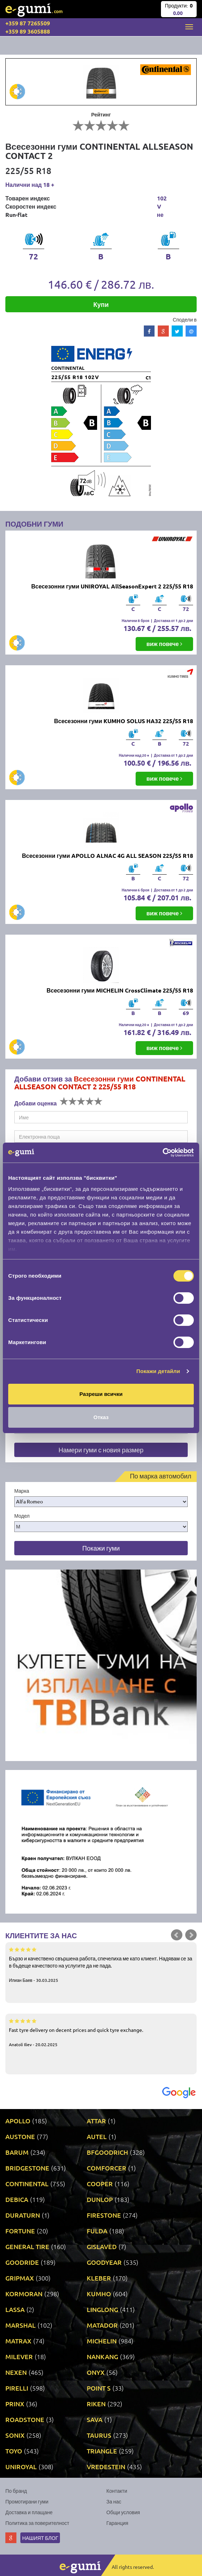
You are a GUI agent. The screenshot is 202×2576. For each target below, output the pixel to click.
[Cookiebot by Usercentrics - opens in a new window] (162, 1152)
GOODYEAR (104, 2262)
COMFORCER (106, 2168)
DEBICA (16, 2199)
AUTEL (97, 2136)
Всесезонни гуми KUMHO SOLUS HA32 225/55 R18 (123, 721)
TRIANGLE (102, 2451)
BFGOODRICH (107, 2152)
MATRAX (18, 2341)
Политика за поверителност (37, 2523)
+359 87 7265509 (27, 23)
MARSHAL (20, 2325)
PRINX (14, 2404)
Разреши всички (100, 1394)
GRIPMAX (19, 2278)
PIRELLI (16, 2388)
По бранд (16, 2490)
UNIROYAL (21, 2466)
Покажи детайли (158, 1371)
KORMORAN (23, 2293)
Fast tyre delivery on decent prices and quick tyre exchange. (101, 2032)
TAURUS (99, 2435)
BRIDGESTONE (27, 2168)
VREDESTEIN (106, 2466)
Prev (176, 1935)
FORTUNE (20, 2231)
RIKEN (96, 2404)
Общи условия (123, 2512)
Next (191, 1935)
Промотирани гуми (27, 2501)
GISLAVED (102, 2246)
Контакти (116, 2490)
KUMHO (99, 2293)
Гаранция (117, 2523)
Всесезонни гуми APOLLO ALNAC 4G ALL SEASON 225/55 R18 (107, 855)
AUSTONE (20, 2136)
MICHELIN (102, 2341)
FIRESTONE (104, 2215)
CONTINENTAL (27, 2183)
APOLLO (17, 2121)
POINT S (99, 2388)
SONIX (15, 2435)
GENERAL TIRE (27, 2246)
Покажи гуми (101, 1548)
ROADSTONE (24, 2419)
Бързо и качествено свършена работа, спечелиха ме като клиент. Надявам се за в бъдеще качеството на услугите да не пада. (101, 1964)
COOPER (100, 2183)
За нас (113, 2501)
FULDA (97, 2231)
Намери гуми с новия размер (101, 1449)
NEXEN (16, 2372)
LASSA (15, 2309)
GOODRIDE (22, 2262)
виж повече (164, 643)
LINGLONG (102, 2309)
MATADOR (102, 2325)
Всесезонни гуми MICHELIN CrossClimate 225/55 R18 (120, 990)
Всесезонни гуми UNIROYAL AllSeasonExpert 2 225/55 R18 (112, 586)
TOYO (13, 2451)
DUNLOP (100, 2199)
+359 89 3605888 (27, 31)
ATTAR (96, 2121)
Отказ (101, 1417)
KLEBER (99, 2278)
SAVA (94, 2419)
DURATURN (22, 2215)
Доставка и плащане (28, 2512)
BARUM (17, 2152)
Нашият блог (40, 2538)
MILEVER (19, 2356)
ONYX (96, 2372)
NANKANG (102, 2356)
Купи (101, 304)
